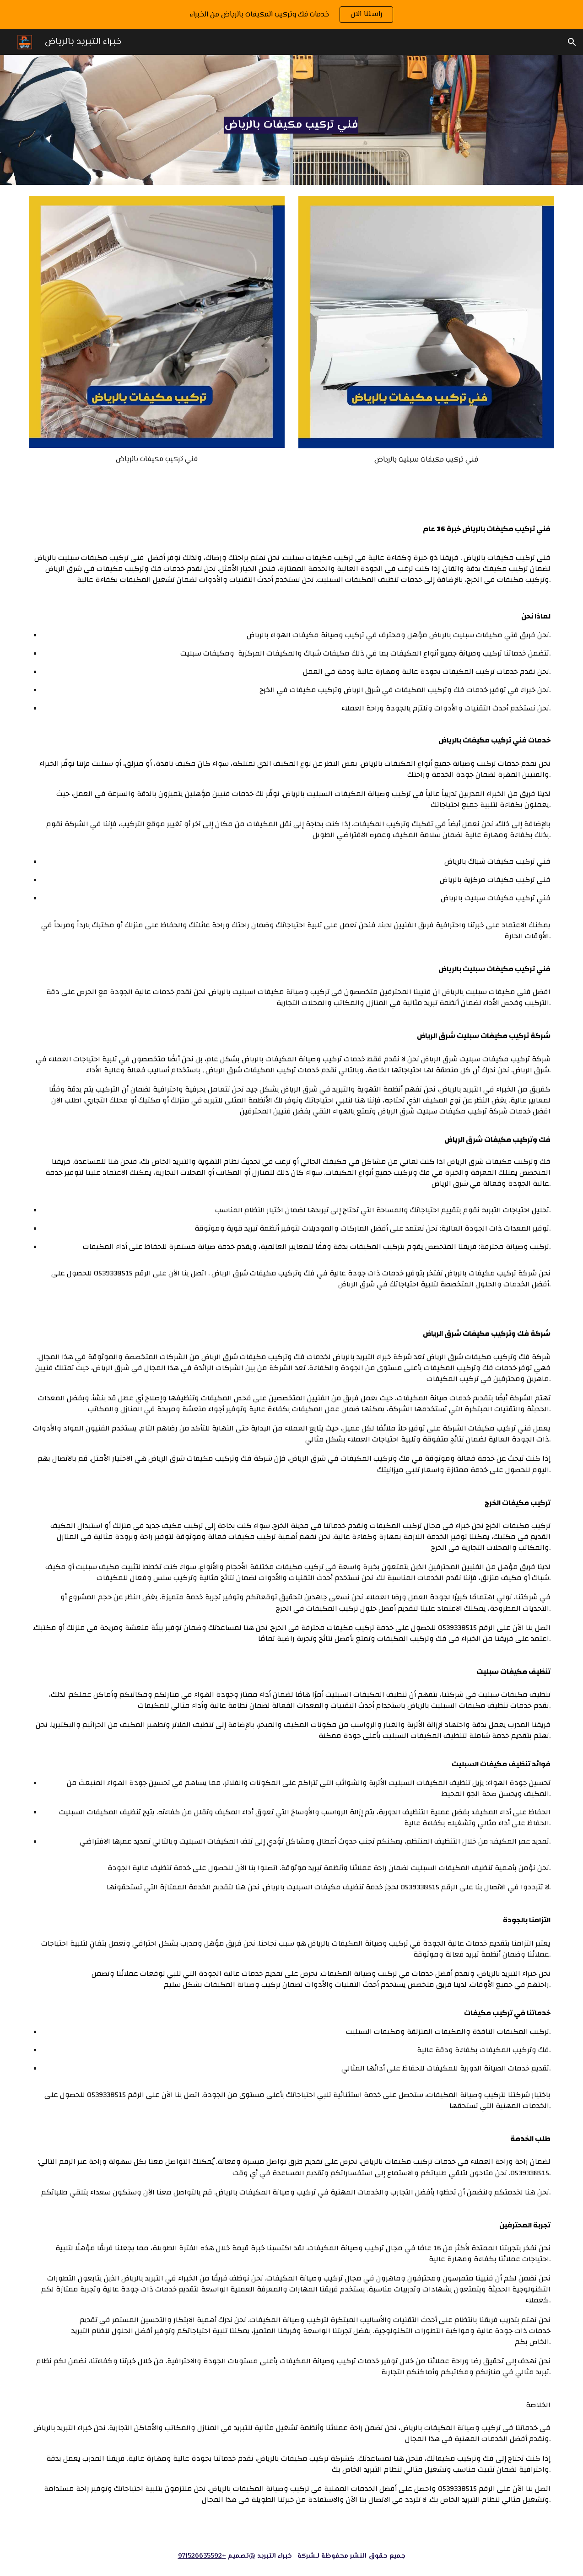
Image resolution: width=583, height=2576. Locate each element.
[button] (572, 42)
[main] (291, 120)
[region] (291, 14)
